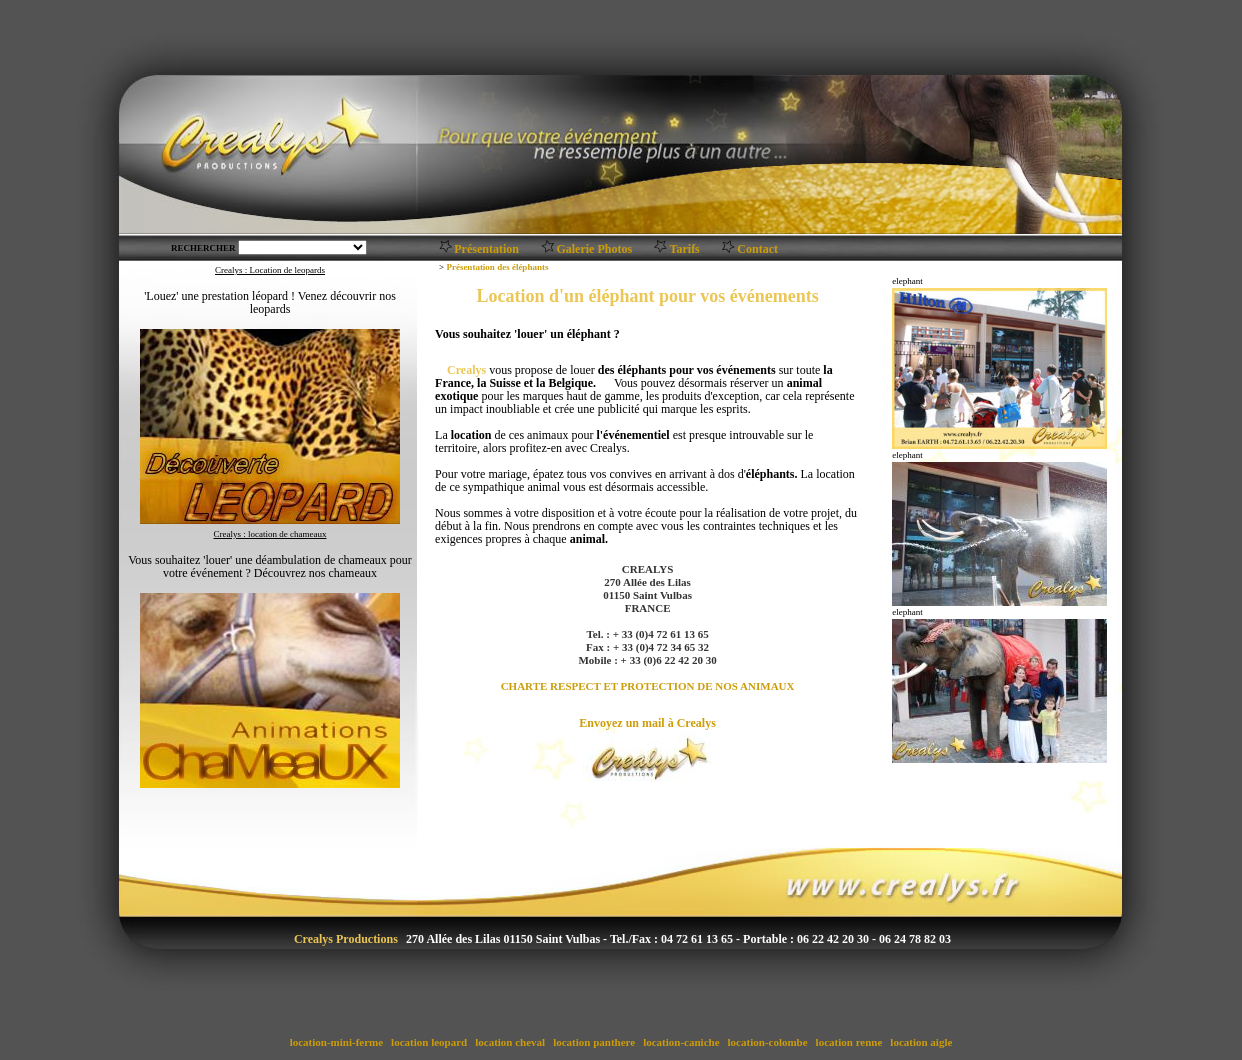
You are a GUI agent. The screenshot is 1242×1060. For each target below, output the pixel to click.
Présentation (486, 249)
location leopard (429, 1042)
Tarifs (685, 249)
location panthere (594, 1042)
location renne (849, 1042)
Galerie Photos (594, 249)
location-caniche (681, 1042)
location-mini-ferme (336, 1042)
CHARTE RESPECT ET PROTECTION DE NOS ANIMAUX (648, 686)
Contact (757, 249)
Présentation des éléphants (497, 267)
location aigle (922, 1042)
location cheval (509, 1042)
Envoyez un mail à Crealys (647, 723)
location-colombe (768, 1042)
